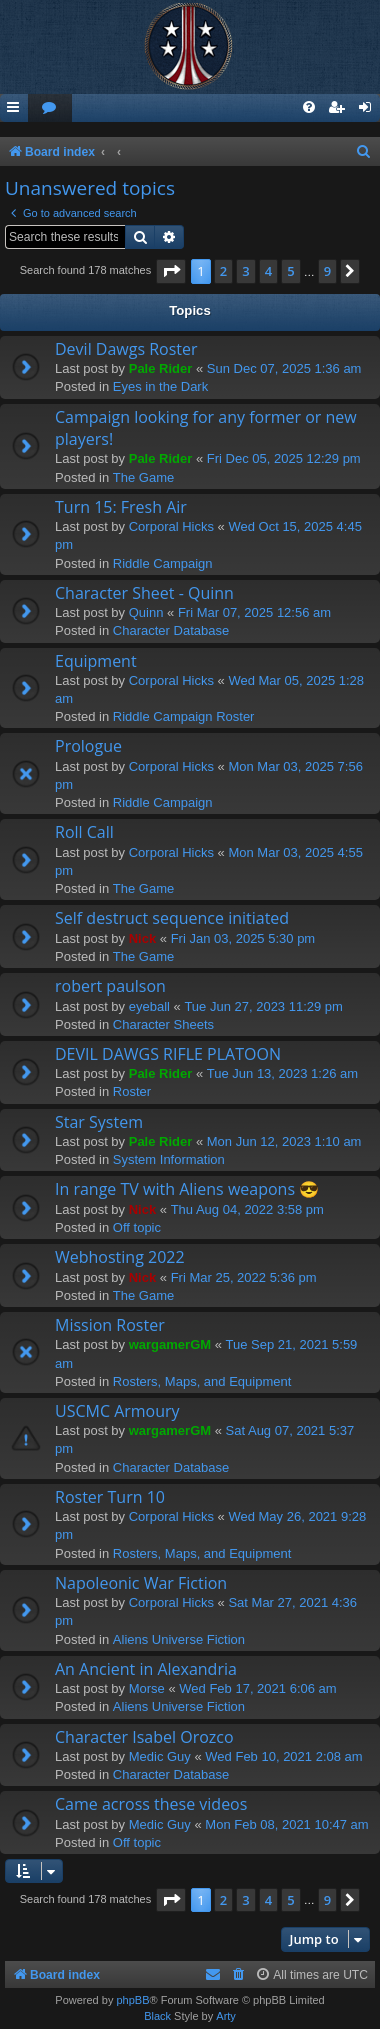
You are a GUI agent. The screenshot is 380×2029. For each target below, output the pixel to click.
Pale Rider (161, 368)
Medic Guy (160, 1756)
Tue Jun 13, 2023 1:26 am (282, 1073)
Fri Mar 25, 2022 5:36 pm (244, 1277)
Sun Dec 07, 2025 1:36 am (284, 368)
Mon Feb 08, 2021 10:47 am (286, 1824)
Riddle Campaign (163, 563)
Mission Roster (110, 1325)
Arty (226, 2016)
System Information (169, 1159)
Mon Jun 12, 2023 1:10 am (284, 1141)
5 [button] (290, 271)
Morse (147, 1688)
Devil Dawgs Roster (126, 349)
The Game (143, 477)
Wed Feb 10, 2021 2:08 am (283, 1756)
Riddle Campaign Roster (184, 716)
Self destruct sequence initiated (172, 918)
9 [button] (327, 271)
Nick (142, 938)
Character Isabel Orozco (144, 1737)
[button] (171, 271)
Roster (132, 1091)
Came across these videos (151, 1804)
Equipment (96, 661)
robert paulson (110, 986)
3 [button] (245, 271)
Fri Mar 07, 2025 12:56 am (254, 612)
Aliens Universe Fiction (179, 1639)
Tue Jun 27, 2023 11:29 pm (263, 1006)
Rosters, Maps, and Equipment (202, 1381)
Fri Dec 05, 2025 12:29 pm (284, 458)
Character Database (171, 630)
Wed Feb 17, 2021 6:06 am (257, 1688)
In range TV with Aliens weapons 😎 (187, 1189)
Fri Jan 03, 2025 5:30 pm (243, 938)
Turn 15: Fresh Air (121, 507)
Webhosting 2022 (120, 1257)
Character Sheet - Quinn (144, 593)
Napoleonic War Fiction (141, 1583)
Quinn (146, 612)
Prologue (88, 746)
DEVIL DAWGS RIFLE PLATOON (168, 1054)
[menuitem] (50, 108)
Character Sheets (163, 1024)
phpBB (132, 2000)
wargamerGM (170, 1344)
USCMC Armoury (117, 1411)
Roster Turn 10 (110, 1497)
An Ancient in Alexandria (146, 1669)
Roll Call (84, 832)
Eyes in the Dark (160, 386)
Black (157, 2016)
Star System (99, 1122)
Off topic (137, 1227)
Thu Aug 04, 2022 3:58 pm (247, 1209)
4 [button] (268, 271)
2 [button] (223, 271)
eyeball (149, 1006)
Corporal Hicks (171, 526)
